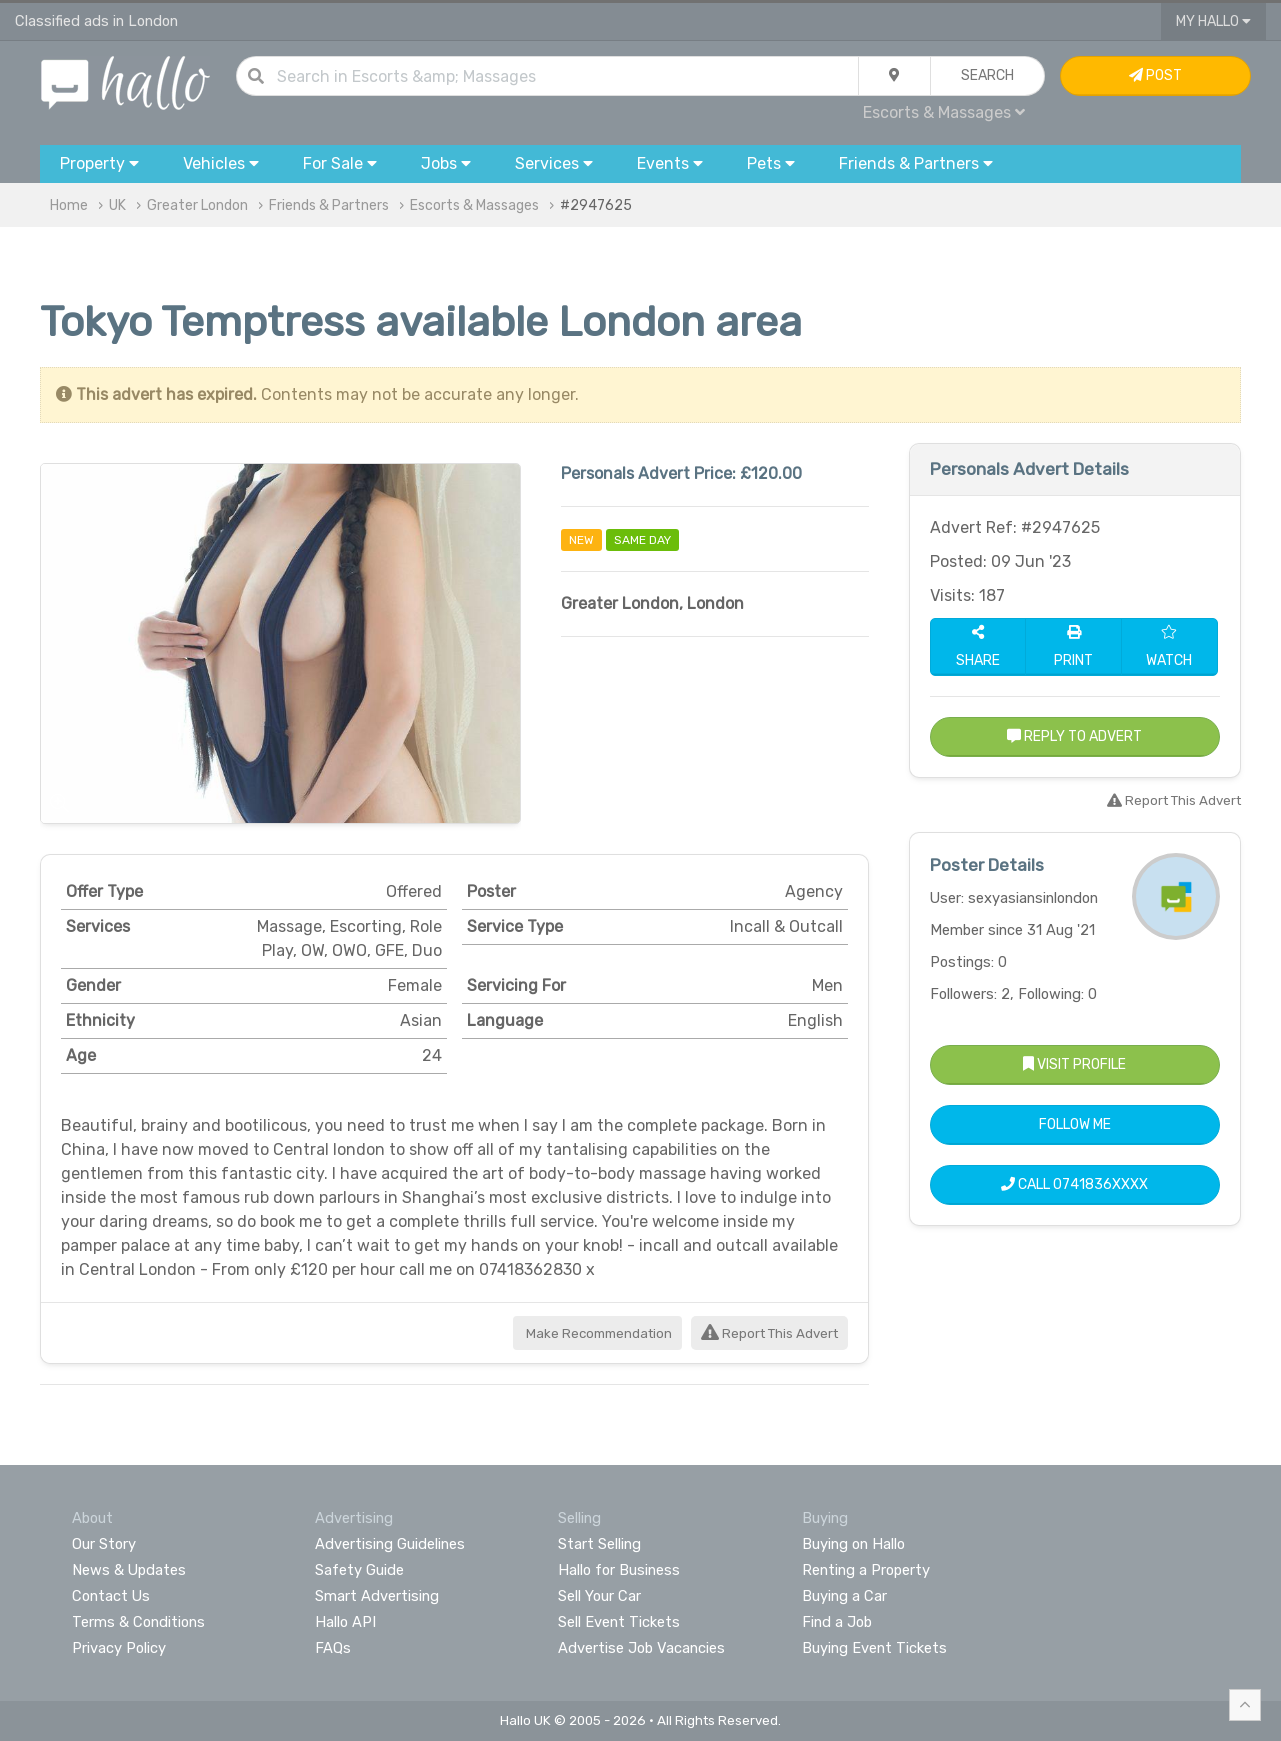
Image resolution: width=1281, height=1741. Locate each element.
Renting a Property (866, 1570)
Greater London (197, 205)
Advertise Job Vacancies (641, 1648)
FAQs (333, 1648)
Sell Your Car (599, 1596)
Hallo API (345, 1622)
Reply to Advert (1074, 736)
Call (1074, 1184)
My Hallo (1213, 21)
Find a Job (837, 1622)
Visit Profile (1074, 1064)
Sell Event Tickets (619, 1622)
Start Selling (599, 1544)
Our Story (104, 1544)
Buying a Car (844, 1596)
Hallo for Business (619, 1570)
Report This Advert (769, 1333)
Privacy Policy (119, 1648)
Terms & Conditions (138, 1622)
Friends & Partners (329, 205)
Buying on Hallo (853, 1544)
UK (117, 205)
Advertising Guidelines (390, 1544)
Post (1155, 75)
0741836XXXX (1100, 1184)
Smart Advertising (377, 1596)
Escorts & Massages (944, 112)
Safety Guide (359, 1570)
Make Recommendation (597, 1333)
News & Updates (129, 1570)
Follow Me (1075, 1124)
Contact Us (111, 1596)
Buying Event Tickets (874, 1648)
